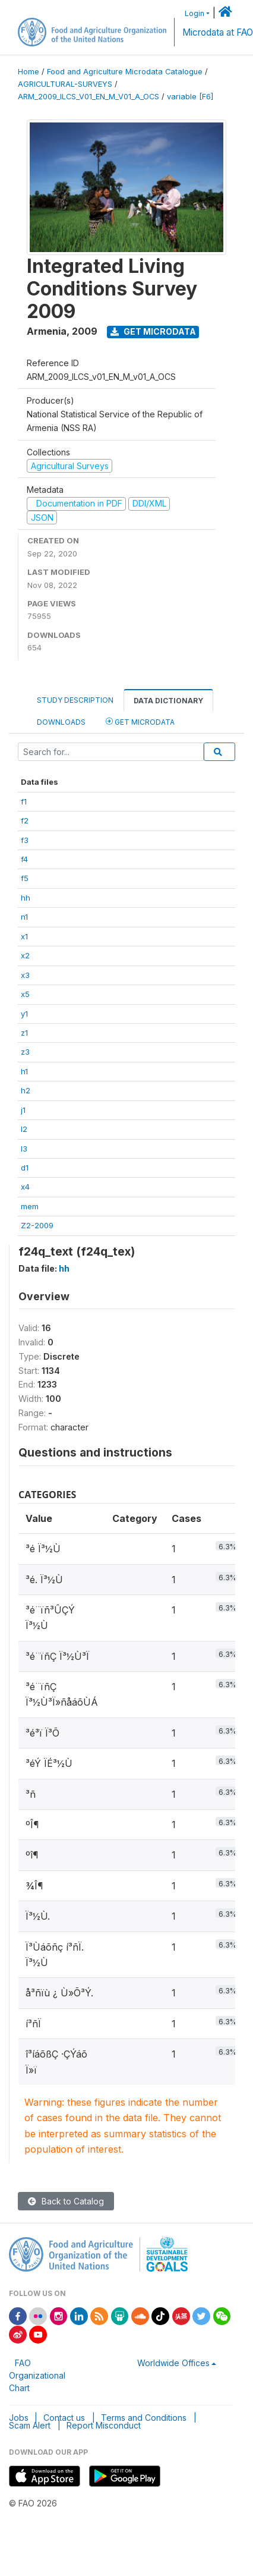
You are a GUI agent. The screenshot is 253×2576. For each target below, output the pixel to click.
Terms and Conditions (143, 2418)
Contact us (64, 2418)
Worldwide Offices (173, 2363)
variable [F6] (190, 96)
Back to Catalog (66, 2201)
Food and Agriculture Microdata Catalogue (125, 71)
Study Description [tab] (75, 700)
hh (25, 897)
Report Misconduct (104, 2425)
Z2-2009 (37, 1225)
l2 (24, 1129)
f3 (25, 840)
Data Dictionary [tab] (168, 700)
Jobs (19, 2418)
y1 (24, 1013)
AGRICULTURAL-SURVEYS (65, 84)
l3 (24, 1148)
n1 (24, 916)
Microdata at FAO (217, 32)
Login (194, 13)
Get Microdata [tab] (140, 721)
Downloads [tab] (61, 722)
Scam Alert (29, 2425)
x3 (25, 975)
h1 (24, 1071)
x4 (25, 1186)
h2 (25, 1090)
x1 (24, 936)
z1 (24, 1032)
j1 (23, 1110)
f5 (25, 878)
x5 (25, 994)
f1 (24, 801)
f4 (24, 859)
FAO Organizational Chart (37, 2375)
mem (30, 1206)
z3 (25, 1051)
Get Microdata (153, 331)
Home (28, 71)
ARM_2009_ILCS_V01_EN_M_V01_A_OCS (88, 96)
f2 (25, 820)
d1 (25, 1167)
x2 (25, 955)
